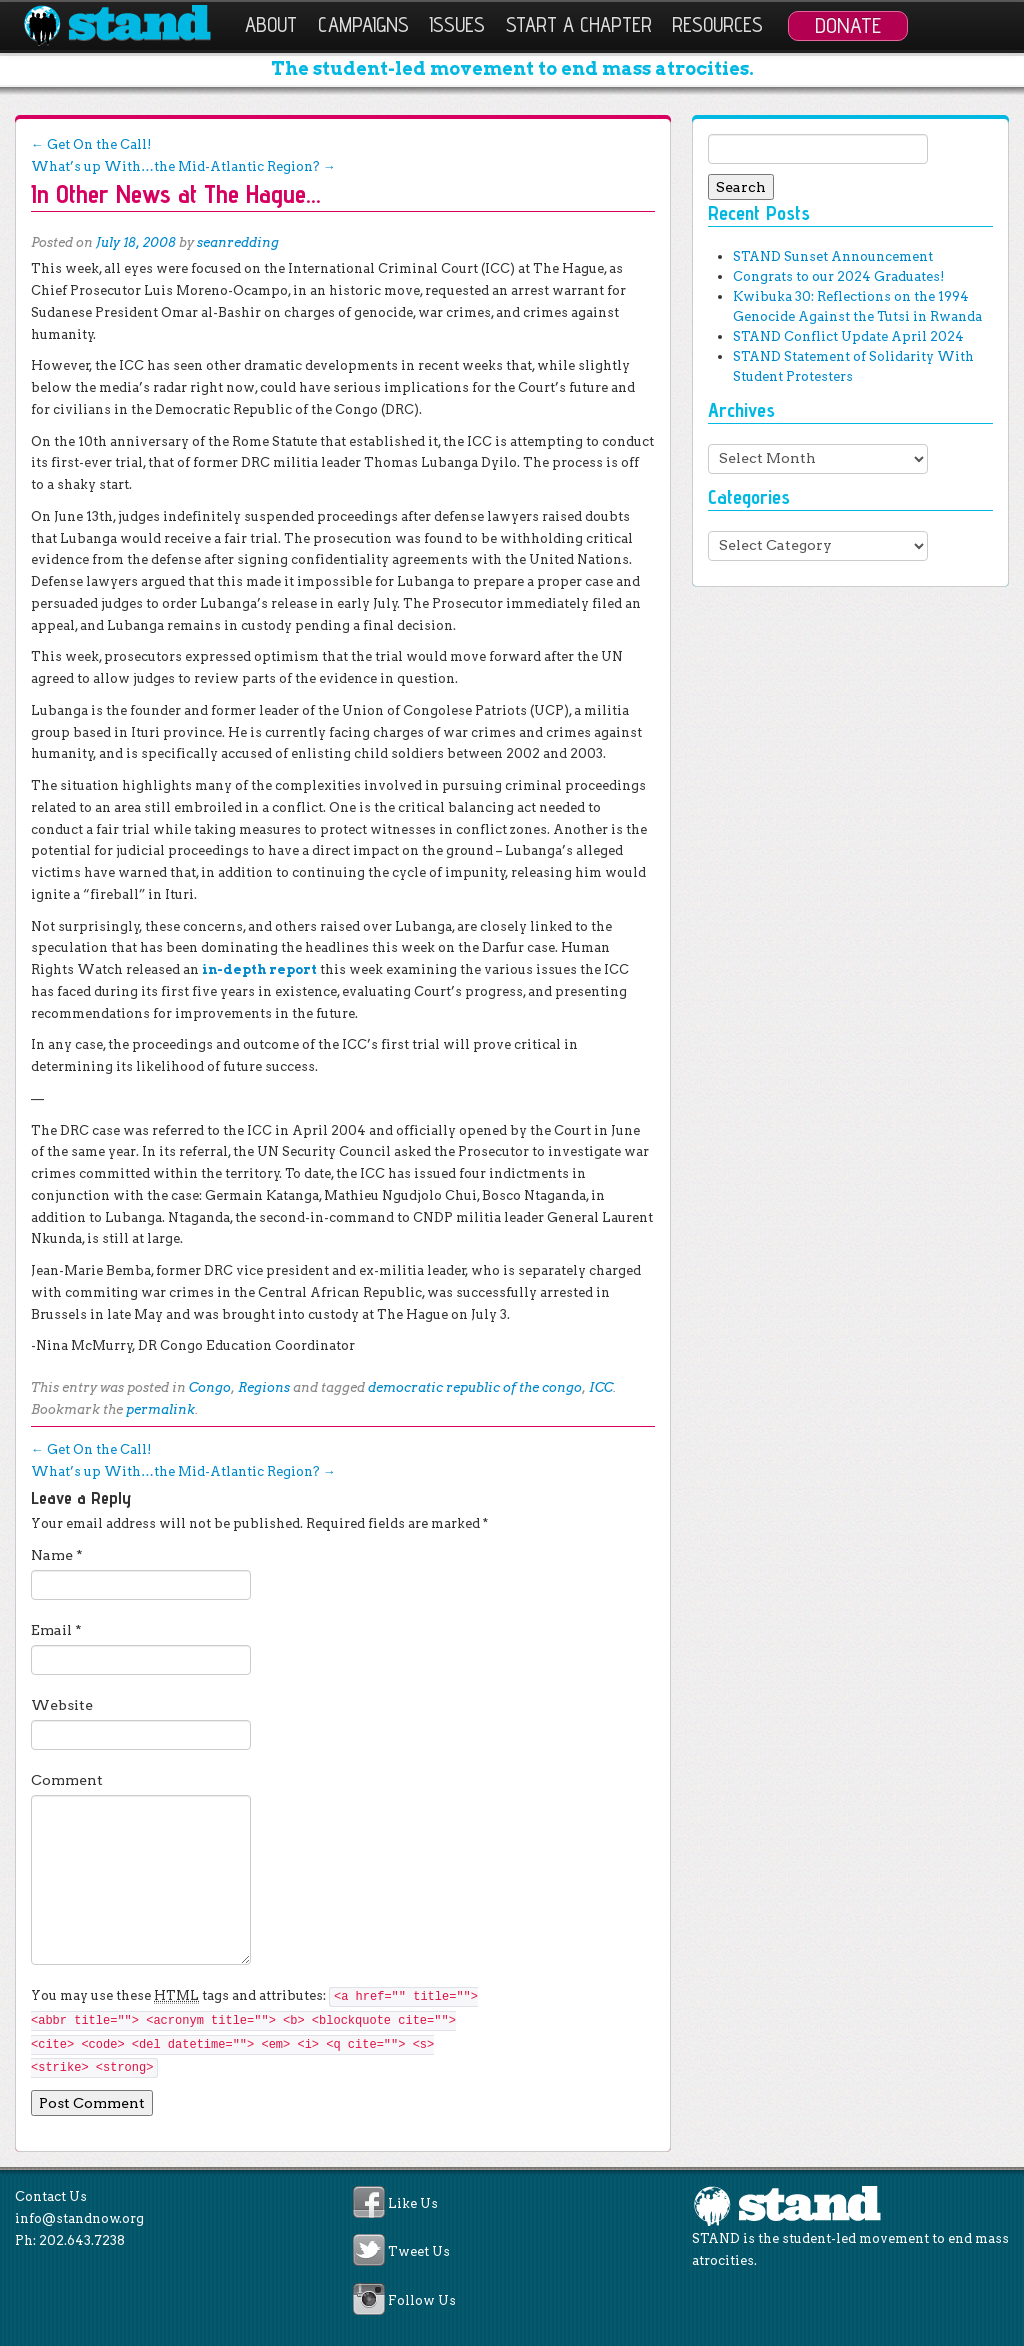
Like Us (413, 2203)
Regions (264, 1387)
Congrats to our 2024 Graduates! (838, 276)
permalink (160, 1409)
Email (56, 1630)
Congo (210, 1387)
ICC (601, 1387)
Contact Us (51, 2196)
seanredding (238, 242)
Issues (457, 24)
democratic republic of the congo (475, 1387)
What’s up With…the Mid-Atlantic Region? (183, 166)
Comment (67, 1780)
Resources (717, 24)
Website (62, 1705)
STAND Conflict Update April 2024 (848, 336)
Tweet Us (419, 2252)
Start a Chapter (579, 24)
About (271, 24)
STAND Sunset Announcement (833, 256)
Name (57, 1555)
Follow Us (422, 2300)
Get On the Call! (91, 144)
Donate (848, 25)
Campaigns (363, 24)
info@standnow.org (79, 2218)
